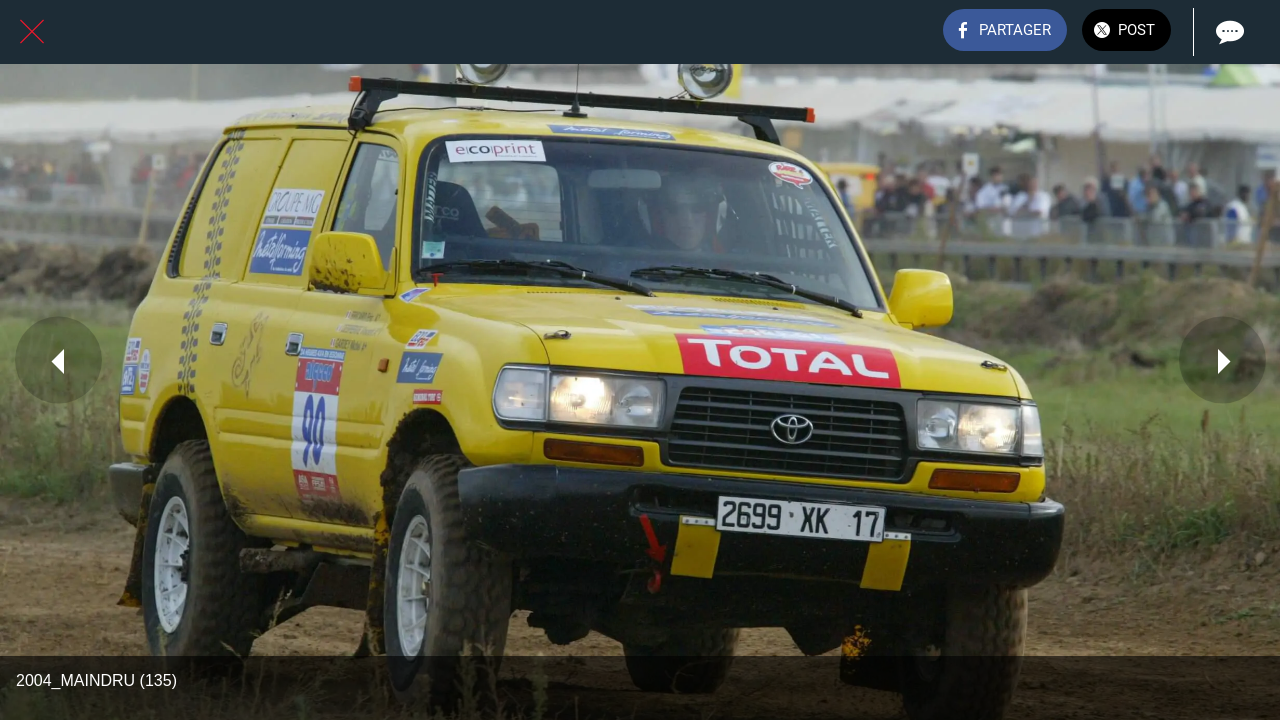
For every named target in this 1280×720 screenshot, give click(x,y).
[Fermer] (32, 32)
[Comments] (1228, 32)
